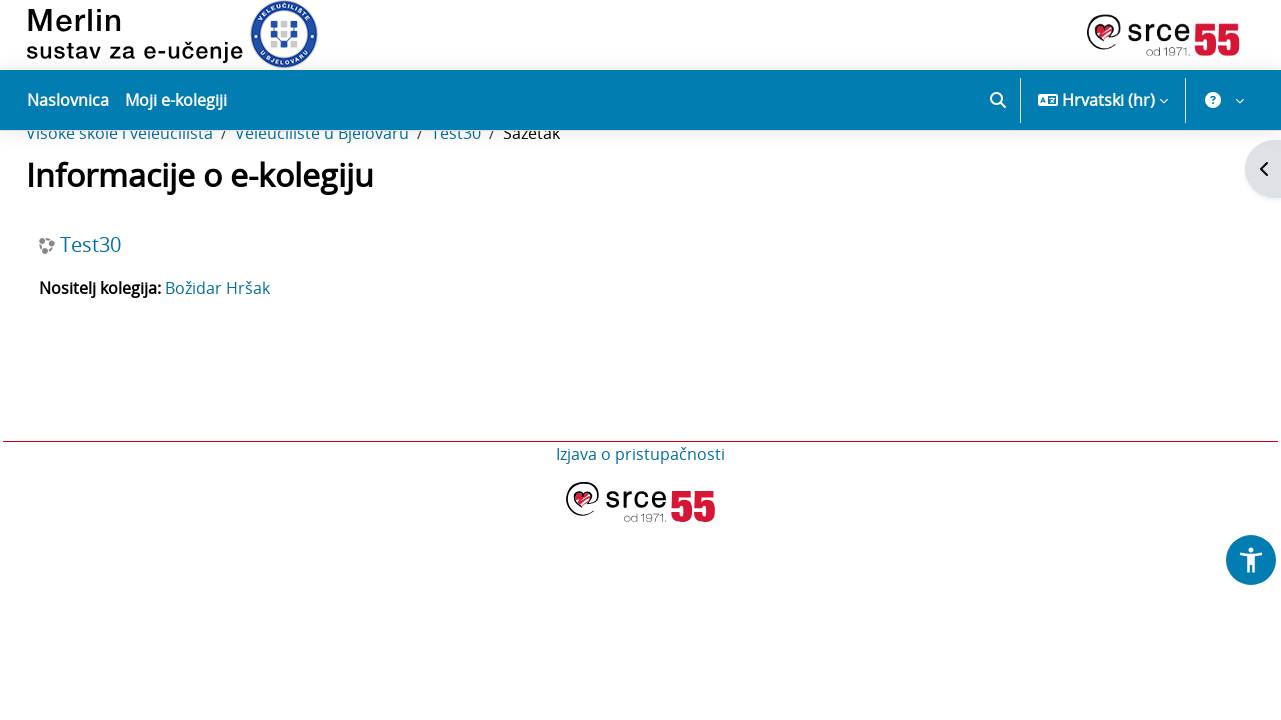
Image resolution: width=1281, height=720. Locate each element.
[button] (998, 100)
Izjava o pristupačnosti (640, 519)
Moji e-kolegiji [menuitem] (176, 100)
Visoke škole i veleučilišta (164, 198)
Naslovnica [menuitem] (68, 100)
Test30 (501, 198)
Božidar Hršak (262, 353)
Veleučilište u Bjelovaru (367, 198)
